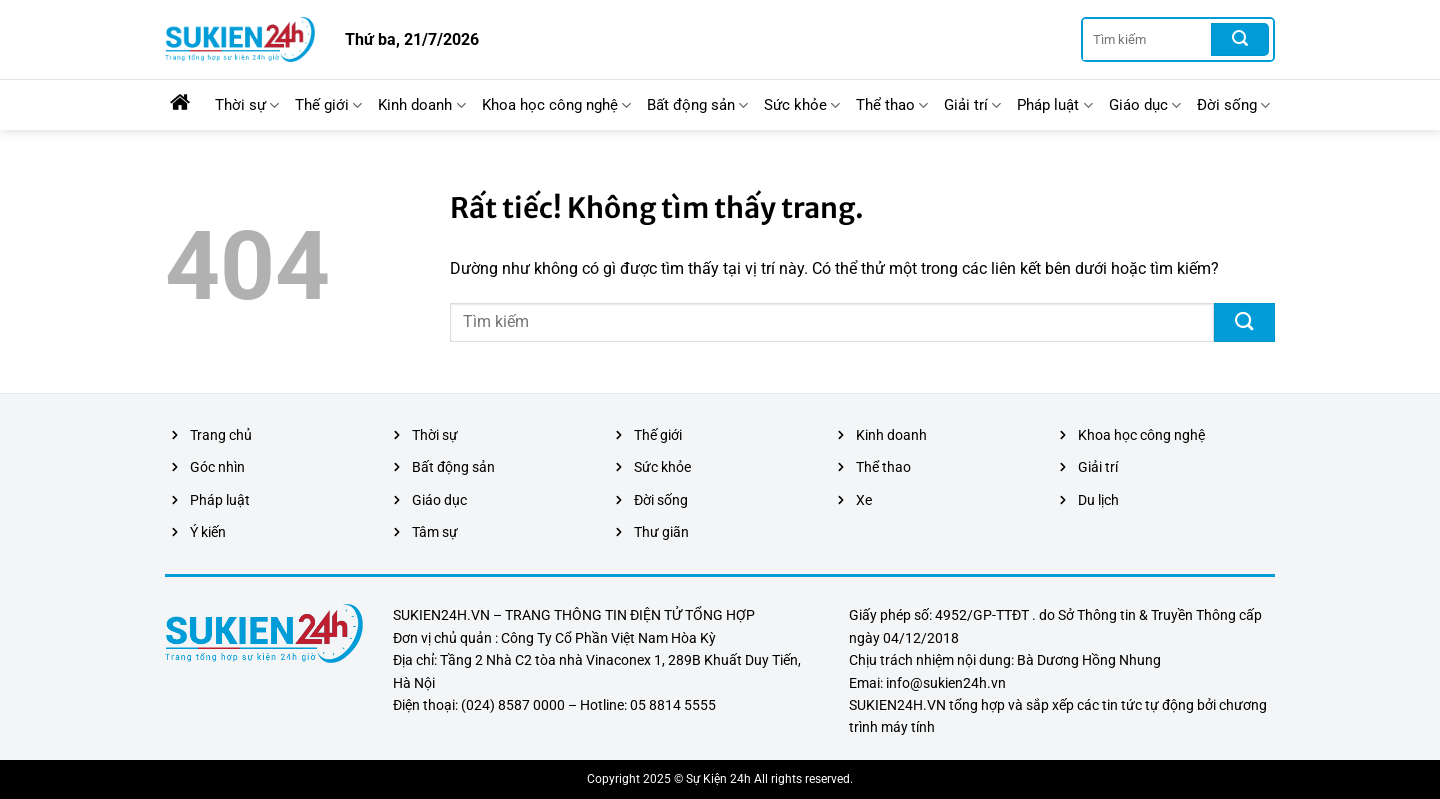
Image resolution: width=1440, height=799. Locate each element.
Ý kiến (208, 532)
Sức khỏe (802, 105)
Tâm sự (435, 532)
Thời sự (247, 105)
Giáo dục (1145, 105)
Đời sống (1233, 105)
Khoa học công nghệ (556, 105)
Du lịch (1098, 500)
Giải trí (972, 105)
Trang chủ (221, 435)
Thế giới (328, 105)
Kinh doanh (421, 105)
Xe (864, 500)
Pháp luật (1054, 105)
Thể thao (892, 105)
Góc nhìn (217, 467)
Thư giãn (661, 532)
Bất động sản (697, 105)
